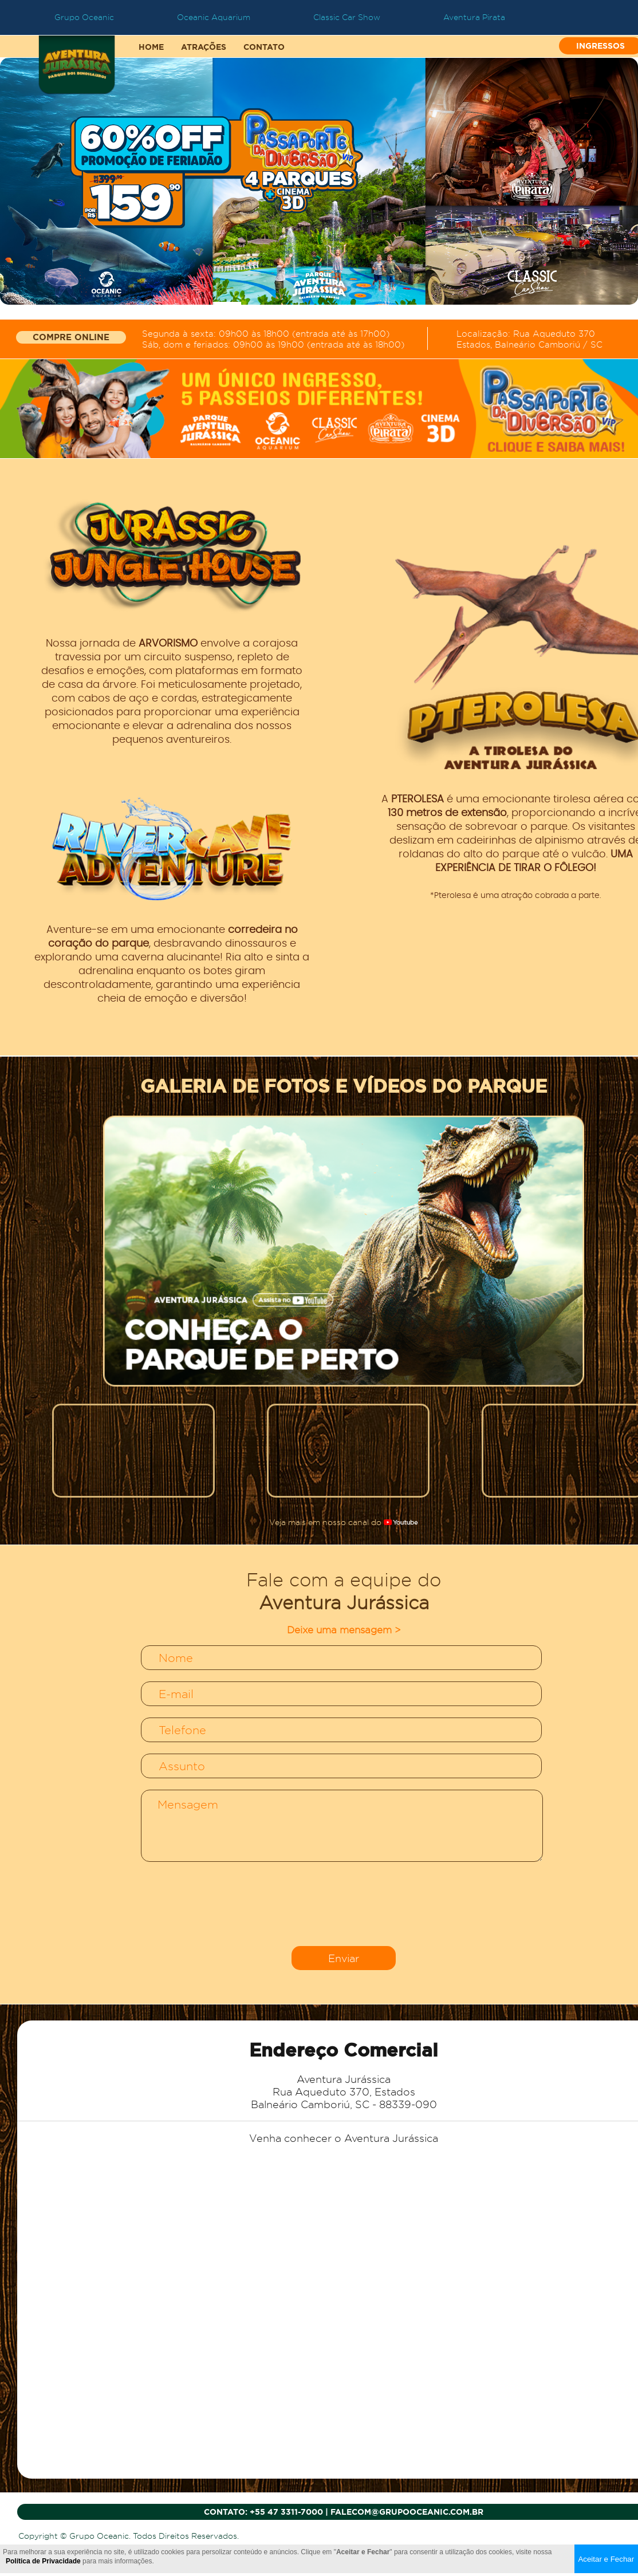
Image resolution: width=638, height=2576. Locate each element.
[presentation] (344, 1905)
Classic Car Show (346, 17)
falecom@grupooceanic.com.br (406, 2512)
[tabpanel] (319, 181)
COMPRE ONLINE (71, 337)
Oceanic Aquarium (213, 17)
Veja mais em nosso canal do (343, 1522)
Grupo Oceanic (84, 17)
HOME (151, 47)
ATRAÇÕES (203, 47)
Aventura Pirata (474, 17)
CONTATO (264, 47)
